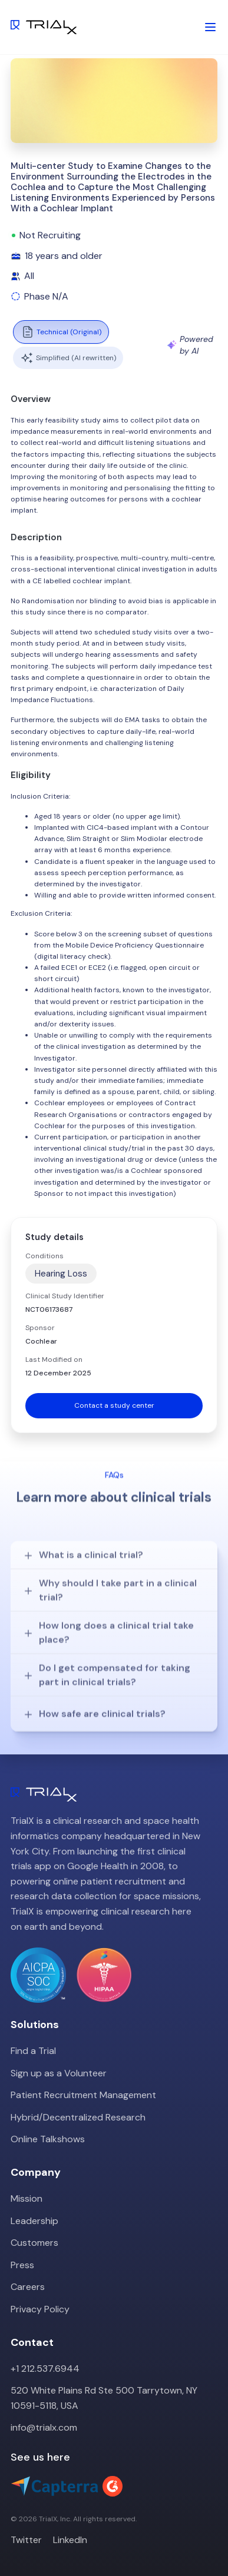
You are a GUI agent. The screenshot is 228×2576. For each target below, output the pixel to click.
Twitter (26, 2540)
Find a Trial (33, 2051)
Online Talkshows (48, 2139)
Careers (28, 2287)
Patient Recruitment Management (83, 2095)
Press (22, 2265)
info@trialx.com (44, 2427)
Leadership (34, 2221)
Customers (34, 2242)
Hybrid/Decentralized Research (78, 2117)
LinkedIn (70, 2540)
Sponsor (40, 1327)
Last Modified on (53, 1359)
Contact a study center (114, 1405)
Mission (26, 2198)
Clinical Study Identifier (64, 1296)
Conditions (44, 1256)
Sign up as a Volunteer (59, 2073)
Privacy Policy (40, 2309)
